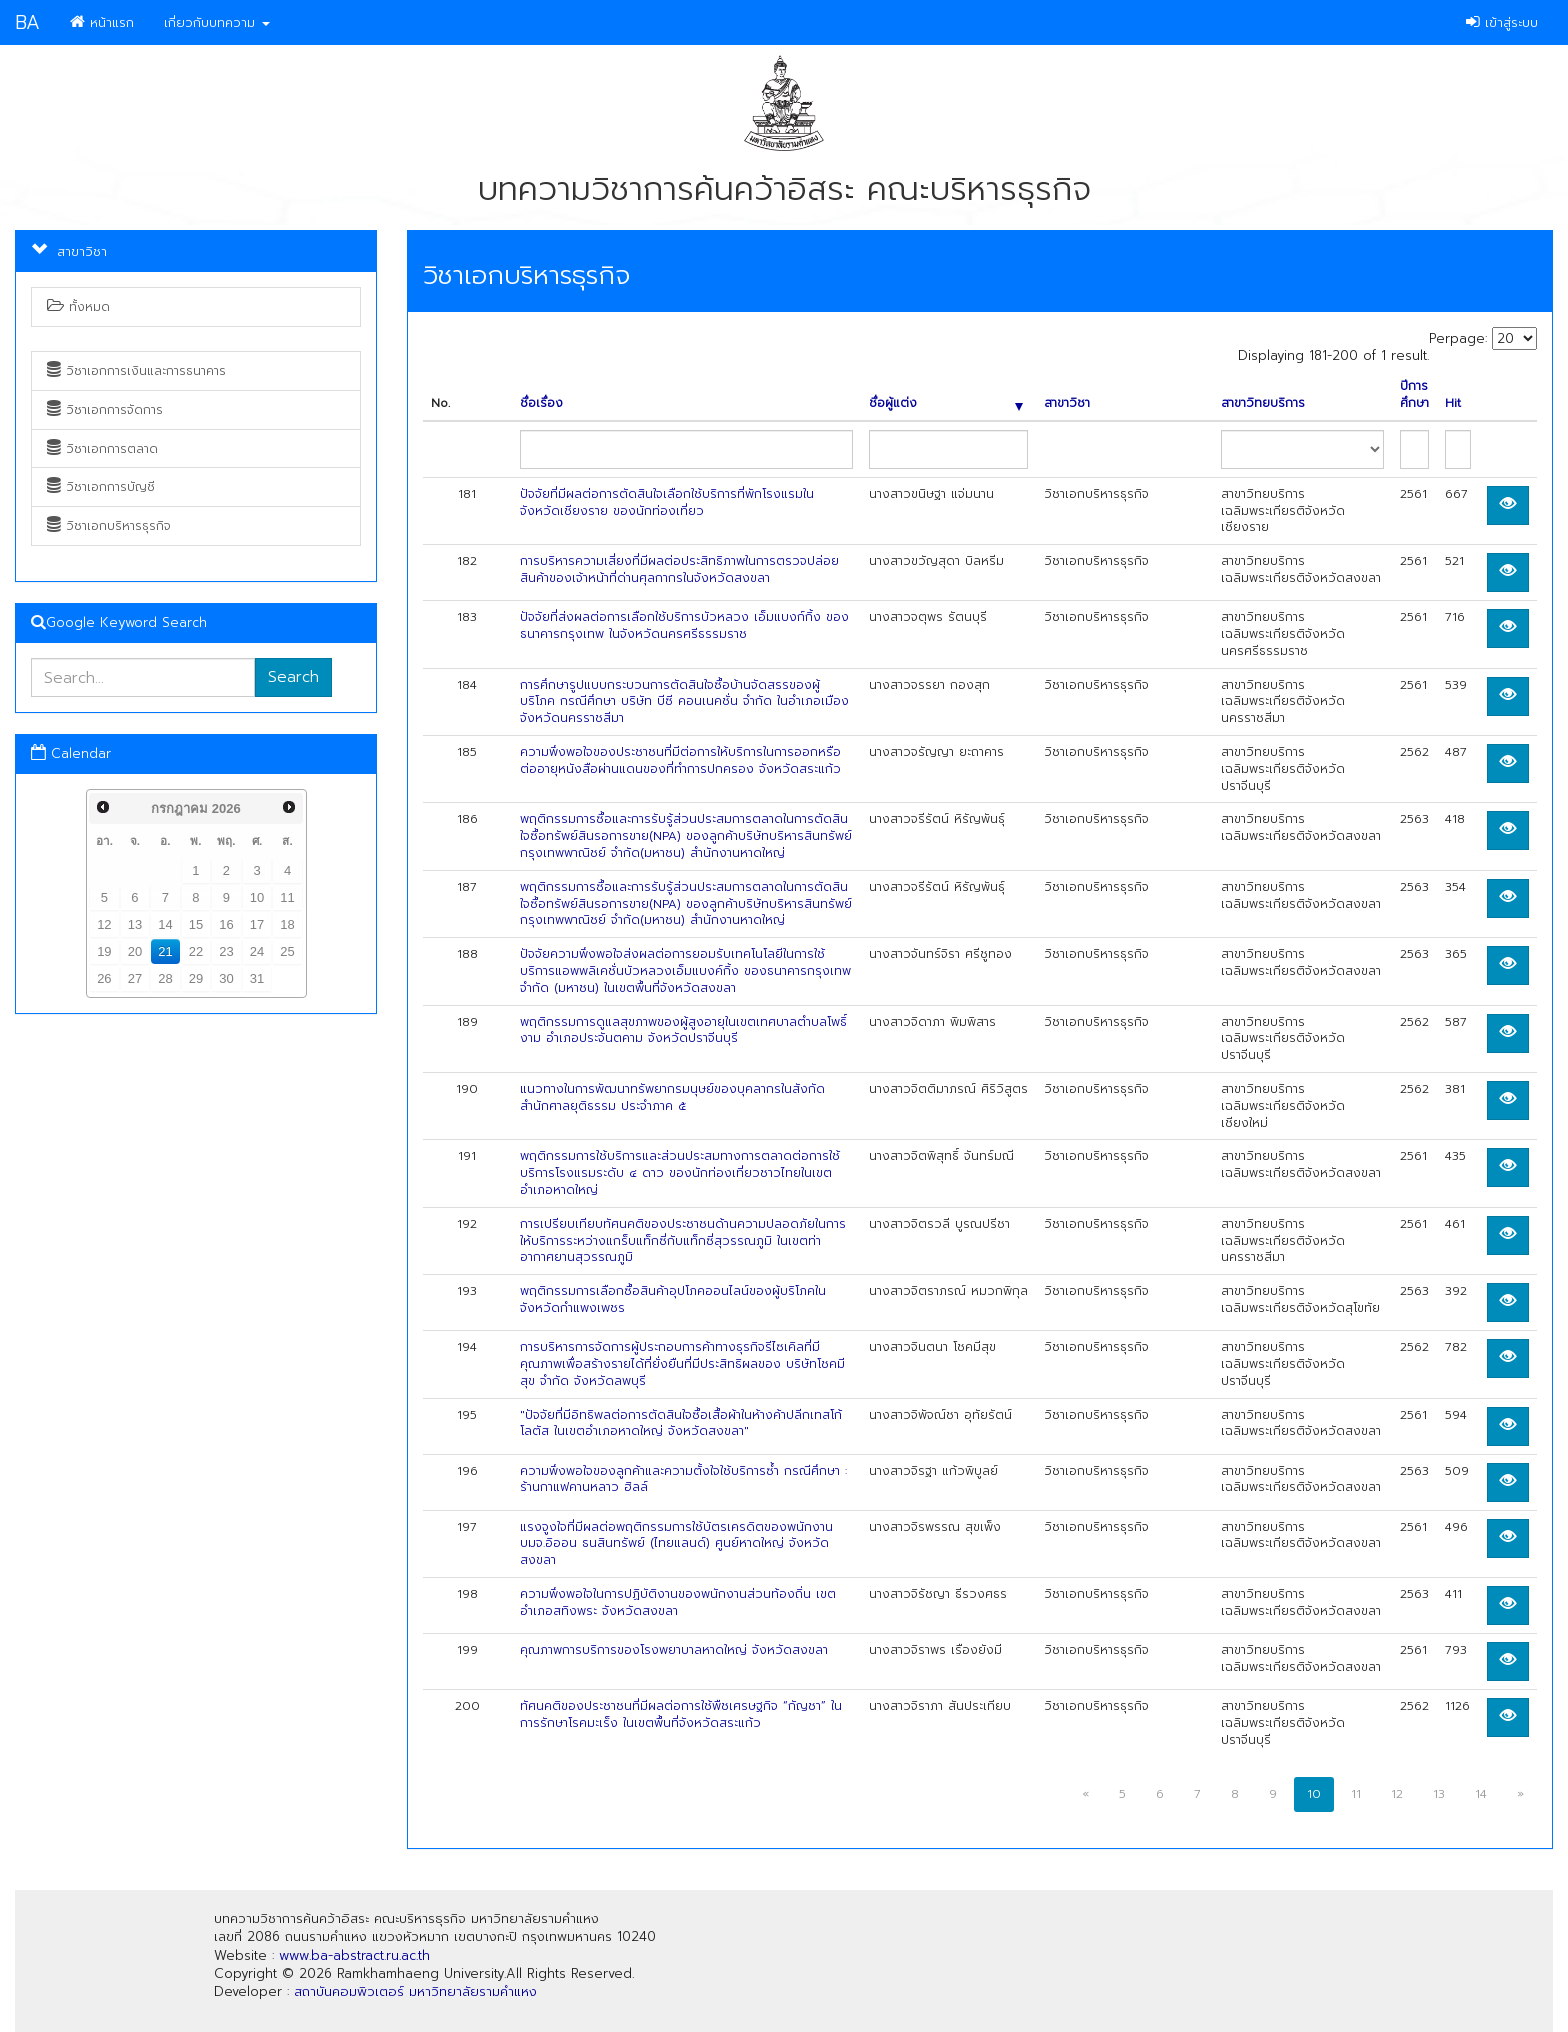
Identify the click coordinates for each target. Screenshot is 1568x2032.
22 (196, 951)
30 (226, 978)
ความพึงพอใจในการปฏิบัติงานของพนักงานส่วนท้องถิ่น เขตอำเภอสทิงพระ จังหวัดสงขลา (678, 1602)
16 (226, 924)
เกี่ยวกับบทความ (217, 22)
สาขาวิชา (1067, 403)
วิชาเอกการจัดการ (105, 410)
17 (257, 924)
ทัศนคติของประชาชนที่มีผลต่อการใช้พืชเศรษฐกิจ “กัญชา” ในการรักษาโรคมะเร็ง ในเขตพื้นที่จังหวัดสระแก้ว (681, 1714)
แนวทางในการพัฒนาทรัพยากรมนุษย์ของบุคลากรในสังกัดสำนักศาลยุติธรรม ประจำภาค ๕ (672, 1097)
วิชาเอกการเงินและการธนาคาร (136, 371)
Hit (1453, 403)
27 (135, 978)
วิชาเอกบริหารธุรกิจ (109, 526)
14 (165, 924)
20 (135, 951)
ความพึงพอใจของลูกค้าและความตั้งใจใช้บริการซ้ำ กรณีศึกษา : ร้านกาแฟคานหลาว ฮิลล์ (683, 1479)
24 (257, 951)
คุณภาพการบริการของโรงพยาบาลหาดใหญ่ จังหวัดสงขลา (674, 1650)
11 (287, 897)
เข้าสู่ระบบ (1502, 22)
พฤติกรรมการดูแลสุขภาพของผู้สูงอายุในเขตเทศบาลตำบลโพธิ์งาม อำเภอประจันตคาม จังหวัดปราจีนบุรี (683, 1030)
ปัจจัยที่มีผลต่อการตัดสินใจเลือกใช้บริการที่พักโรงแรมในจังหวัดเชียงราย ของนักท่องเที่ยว (667, 502)
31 (257, 978)
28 (165, 978)
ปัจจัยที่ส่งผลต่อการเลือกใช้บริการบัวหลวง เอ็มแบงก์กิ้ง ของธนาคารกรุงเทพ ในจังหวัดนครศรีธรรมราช (684, 625)
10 (257, 897)
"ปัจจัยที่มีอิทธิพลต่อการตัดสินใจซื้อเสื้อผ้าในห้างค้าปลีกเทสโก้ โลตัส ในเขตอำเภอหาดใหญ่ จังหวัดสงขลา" (681, 1423)
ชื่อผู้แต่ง (946, 403)
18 (287, 924)
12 (104, 924)
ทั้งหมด (78, 307)
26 (104, 978)
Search (293, 677)
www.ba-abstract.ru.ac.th (354, 1955)
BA (27, 22)
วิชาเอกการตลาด (102, 449)
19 (104, 951)
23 (226, 951)
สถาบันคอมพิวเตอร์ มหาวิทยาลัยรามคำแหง (415, 1991)
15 (196, 924)
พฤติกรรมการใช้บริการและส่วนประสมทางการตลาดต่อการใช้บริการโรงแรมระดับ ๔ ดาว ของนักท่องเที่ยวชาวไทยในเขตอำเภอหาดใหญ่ (680, 1173)
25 (287, 951)
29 (196, 978)
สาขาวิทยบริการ (1263, 403)
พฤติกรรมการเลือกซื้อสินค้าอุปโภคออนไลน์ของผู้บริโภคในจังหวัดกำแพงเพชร (673, 1299)
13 (135, 924)
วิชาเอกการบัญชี (101, 487)
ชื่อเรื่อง (541, 403)
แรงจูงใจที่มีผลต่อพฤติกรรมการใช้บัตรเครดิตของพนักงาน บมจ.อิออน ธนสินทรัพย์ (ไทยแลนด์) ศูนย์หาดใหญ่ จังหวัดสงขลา (676, 1544)
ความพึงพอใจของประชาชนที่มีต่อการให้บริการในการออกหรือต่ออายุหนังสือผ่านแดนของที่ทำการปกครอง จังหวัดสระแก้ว (680, 760)
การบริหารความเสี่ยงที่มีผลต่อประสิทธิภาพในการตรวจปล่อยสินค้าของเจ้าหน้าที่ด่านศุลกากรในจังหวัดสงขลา (679, 569)
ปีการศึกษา (1414, 395)
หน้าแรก (102, 22)
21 (165, 951)
